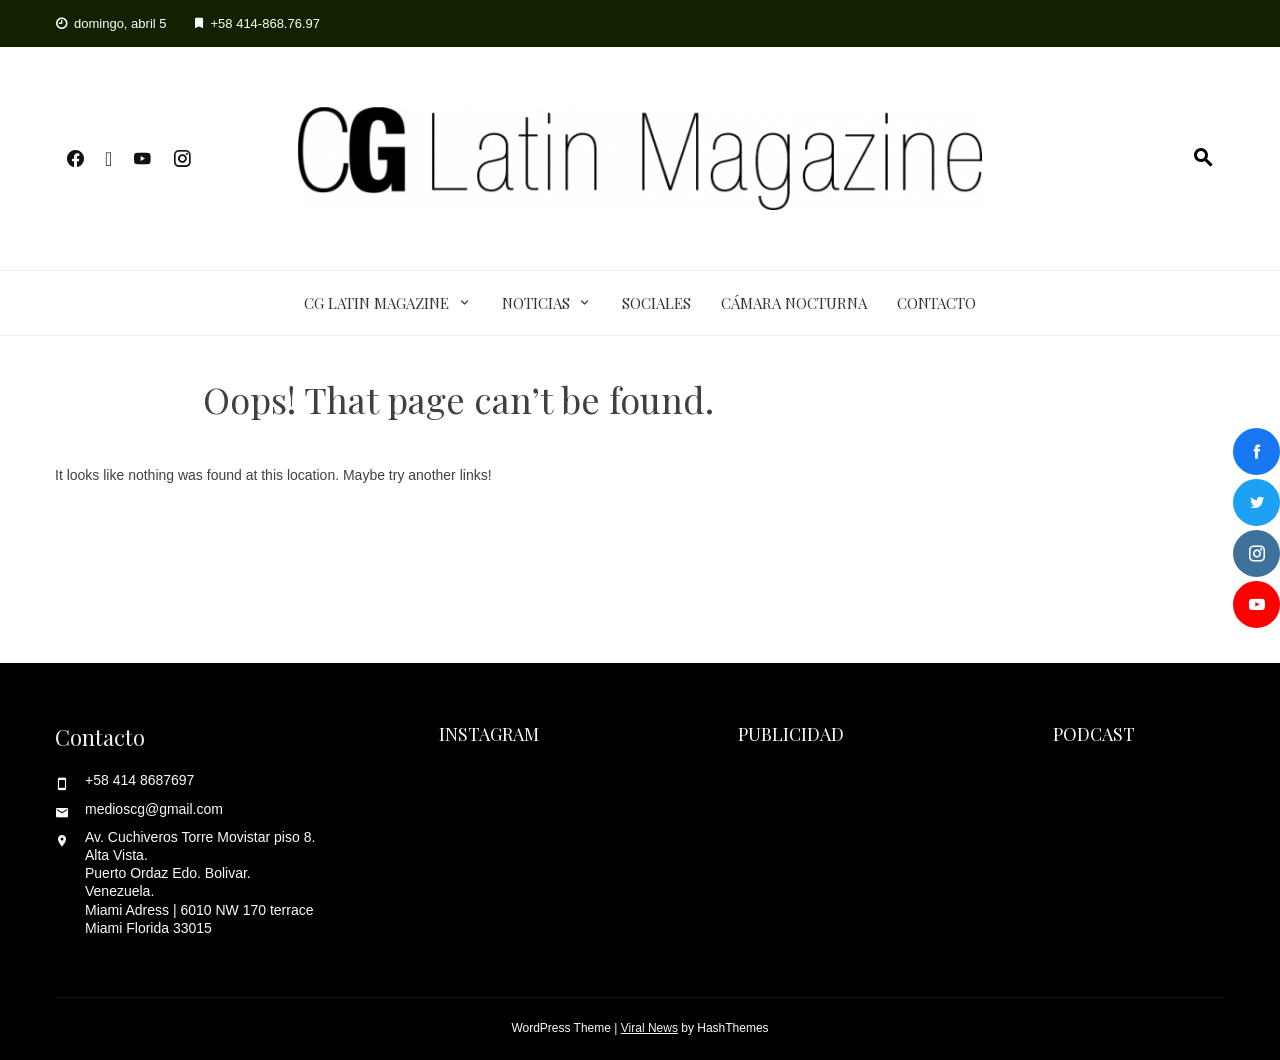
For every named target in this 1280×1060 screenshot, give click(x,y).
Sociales (656, 303)
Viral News (649, 1028)
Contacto (936, 303)
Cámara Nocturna (794, 303)
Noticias (536, 303)
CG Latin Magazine (376, 303)
